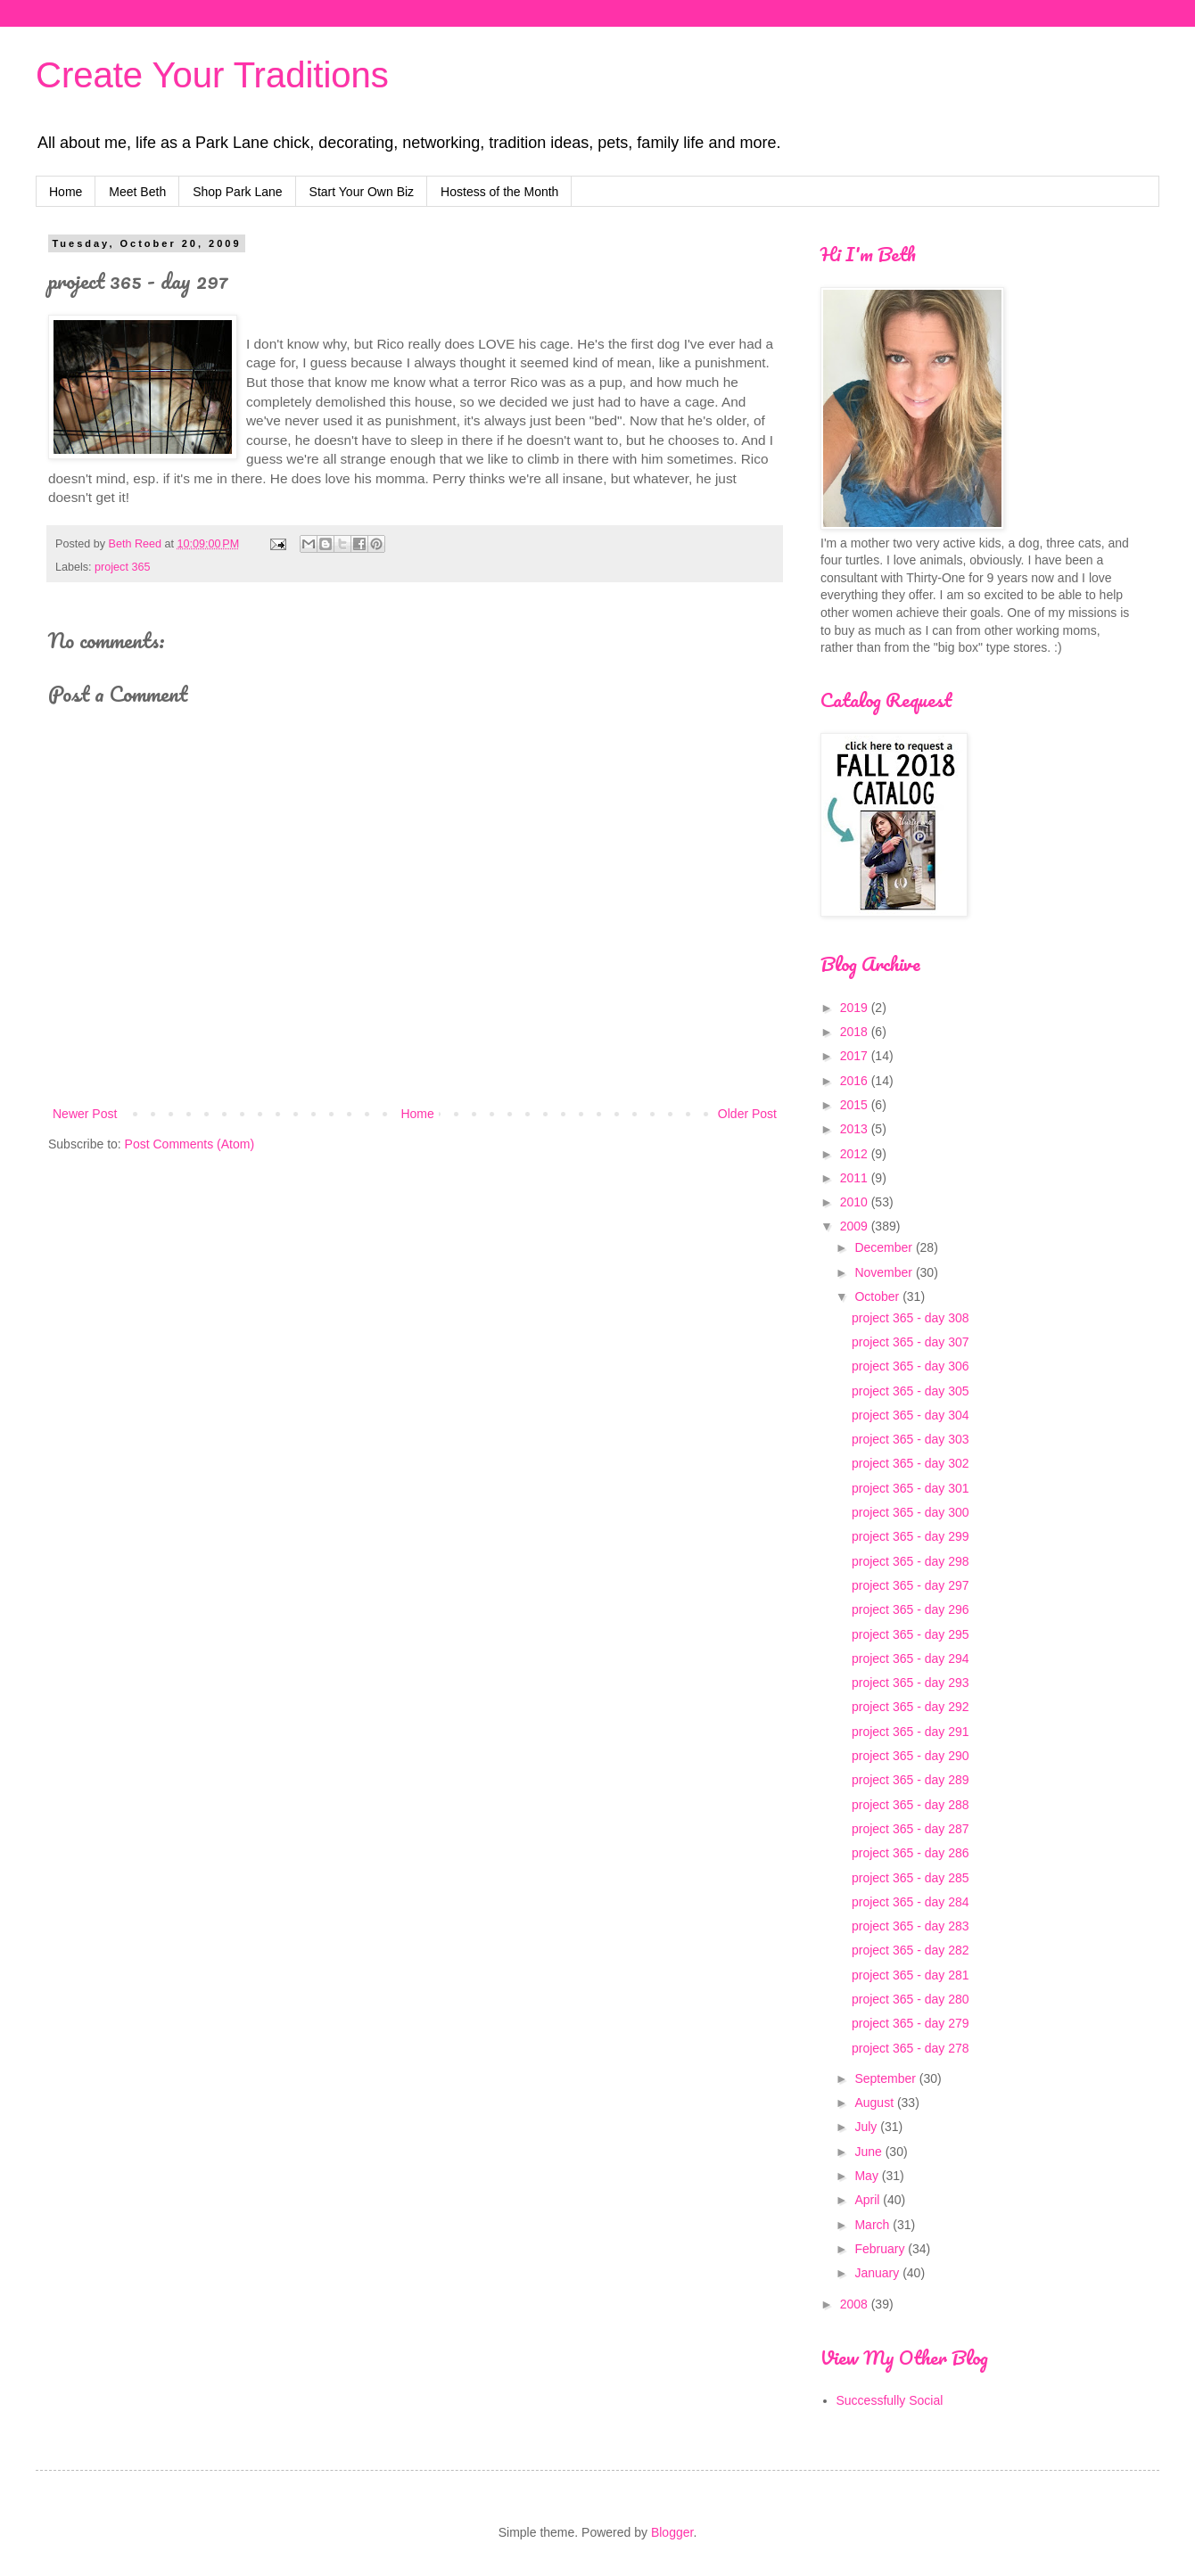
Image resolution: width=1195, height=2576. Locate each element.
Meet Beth (137, 192)
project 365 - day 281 (910, 1975)
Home (65, 192)
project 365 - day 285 (910, 1878)
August (875, 2102)
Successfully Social (890, 2400)
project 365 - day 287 (910, 1829)
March (873, 2225)
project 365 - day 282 (910, 1950)
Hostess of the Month (499, 192)
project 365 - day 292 (910, 1707)
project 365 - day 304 (910, 1415)
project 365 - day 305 (910, 1391)
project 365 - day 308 (910, 1318)
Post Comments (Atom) (189, 1144)
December (884, 1247)
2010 (855, 1202)
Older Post (747, 1114)
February (881, 2249)
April (868, 2200)
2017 (855, 1056)
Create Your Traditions (212, 75)
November (884, 1272)
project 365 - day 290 (910, 1756)
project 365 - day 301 (910, 1488)
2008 (855, 2304)
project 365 (122, 567)
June (869, 2151)
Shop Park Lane (237, 192)
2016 (855, 1081)
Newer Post (85, 1114)
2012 (855, 1154)
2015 (855, 1105)
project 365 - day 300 (910, 1512)
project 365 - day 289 (910, 1780)
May (867, 2176)
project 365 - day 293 (910, 1682)
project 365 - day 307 (910, 1342)
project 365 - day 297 (910, 1585)
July (867, 2126)
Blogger (672, 2532)
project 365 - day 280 (910, 1999)
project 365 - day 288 (910, 1805)
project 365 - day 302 (910, 1463)
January (878, 2273)
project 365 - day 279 (910, 2023)
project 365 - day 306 (910, 1366)
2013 (855, 1129)
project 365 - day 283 (910, 1926)
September (886, 2078)
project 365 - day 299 (910, 1536)
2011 (855, 1178)
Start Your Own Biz (362, 192)
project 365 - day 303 (910, 1439)
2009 (855, 1226)
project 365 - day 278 (910, 2048)
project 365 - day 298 (910, 1561)
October (878, 1296)
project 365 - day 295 (910, 1634)
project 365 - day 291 (910, 1731)
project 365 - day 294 (910, 1658)
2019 (855, 1007)
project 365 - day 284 (910, 1902)
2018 (855, 1032)
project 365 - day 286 (910, 1853)
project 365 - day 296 (910, 1609)
